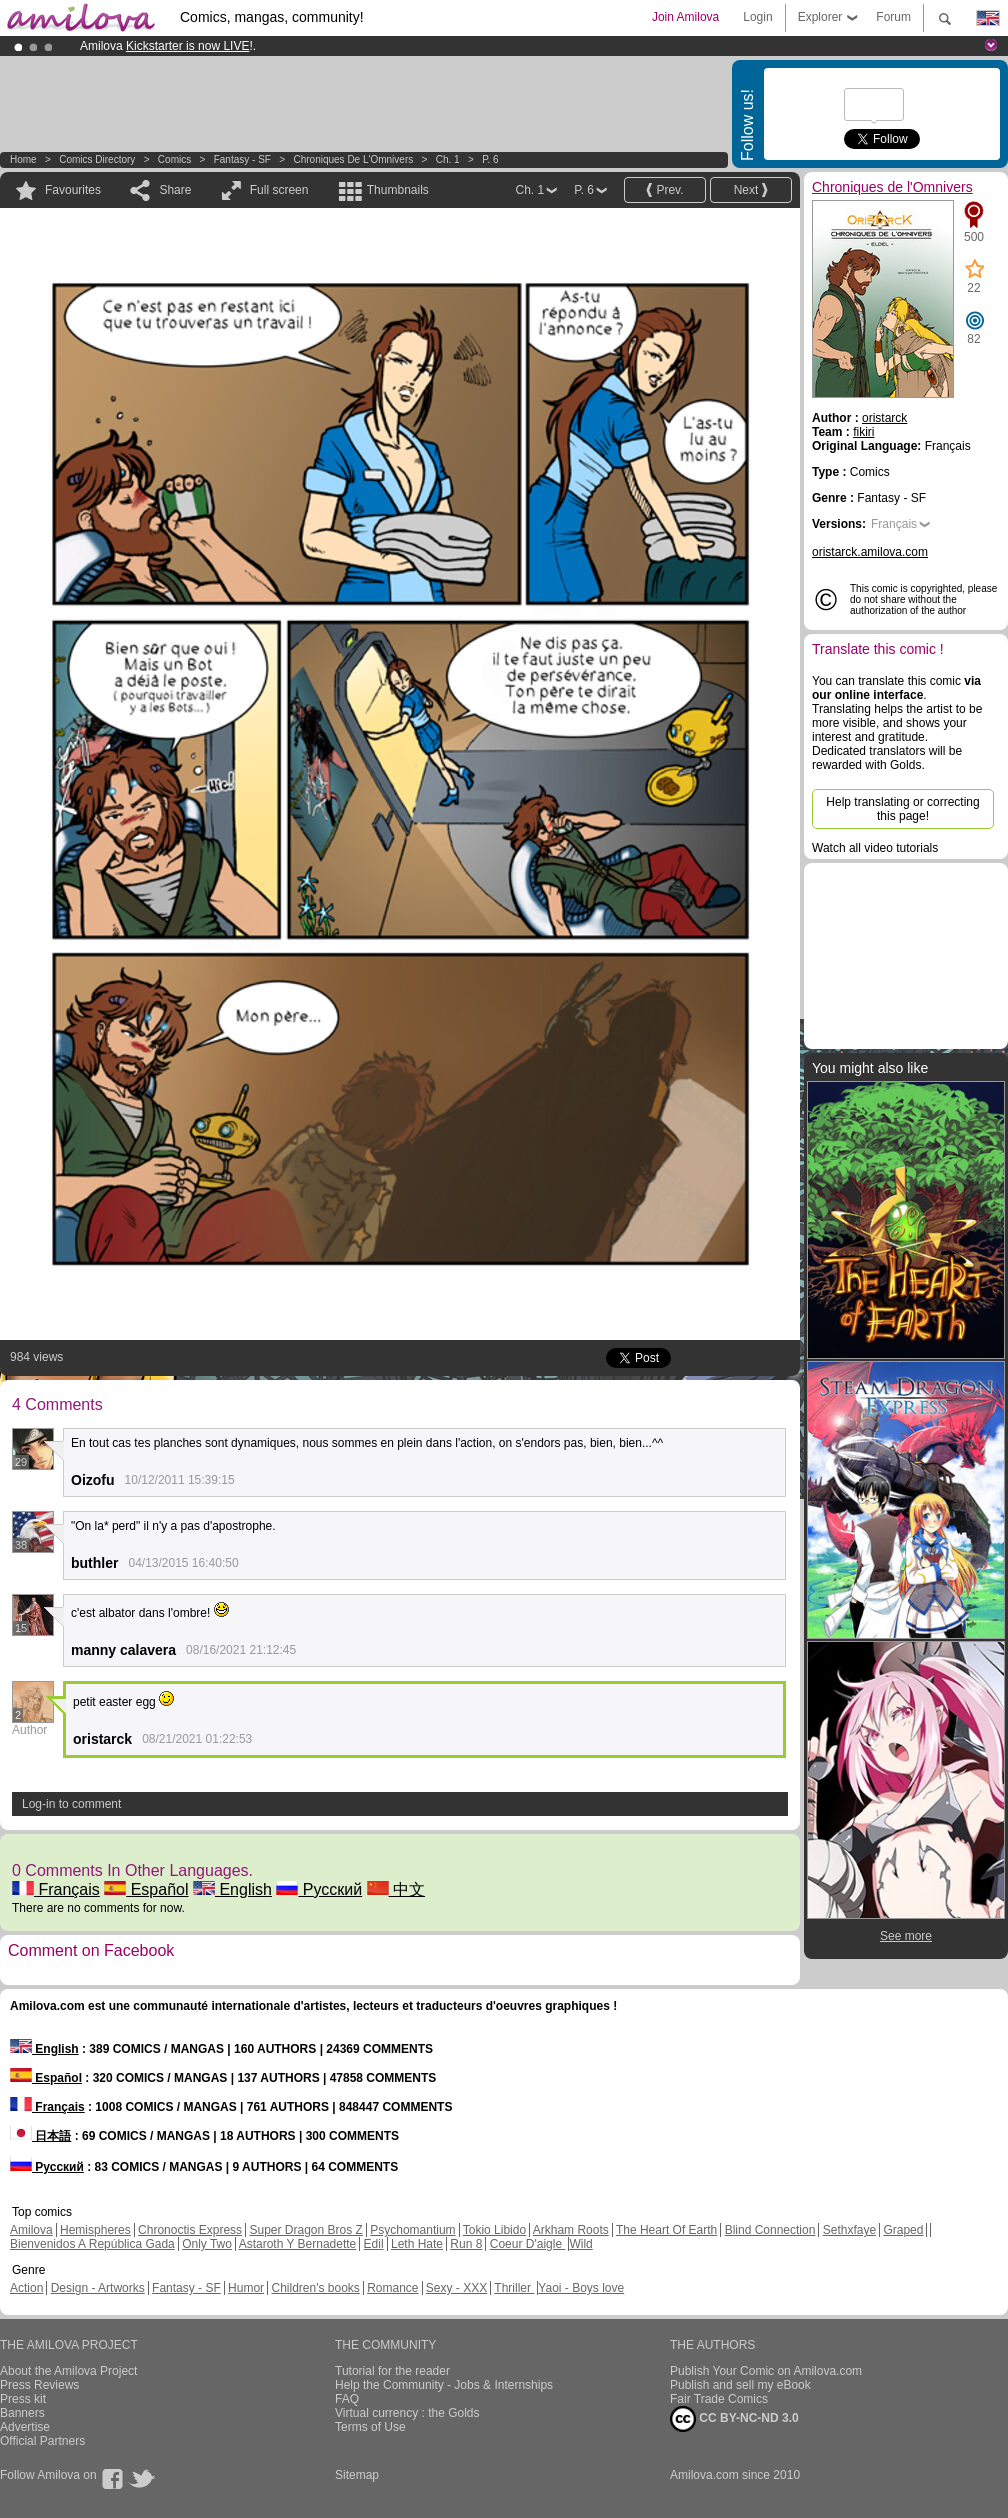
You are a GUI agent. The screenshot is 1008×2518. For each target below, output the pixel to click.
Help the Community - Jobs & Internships (444, 2385)
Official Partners (42, 2441)
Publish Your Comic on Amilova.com (766, 2371)
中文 (396, 1889)
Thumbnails (398, 190)
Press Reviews (39, 2385)
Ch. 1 (448, 159)
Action (26, 2288)
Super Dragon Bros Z (305, 2230)
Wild (580, 2244)
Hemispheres (95, 2230)
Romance (392, 2288)
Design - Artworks (98, 2288)
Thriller (514, 2288)
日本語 (40, 2136)
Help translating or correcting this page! (902, 809)
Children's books (315, 2288)
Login (757, 17)
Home (23, 159)
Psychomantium (412, 2230)
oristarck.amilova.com (870, 552)
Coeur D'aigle (528, 2244)
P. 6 (490, 159)
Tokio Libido (494, 2230)
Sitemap (357, 2475)
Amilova (31, 2230)
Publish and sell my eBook (740, 2385)
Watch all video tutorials (875, 848)
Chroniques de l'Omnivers (353, 159)
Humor (246, 2288)
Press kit (23, 2399)
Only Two (207, 2244)
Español (146, 1889)
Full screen (279, 190)
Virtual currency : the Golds (407, 2413)
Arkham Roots (571, 2230)
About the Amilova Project (68, 2371)
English (232, 1889)
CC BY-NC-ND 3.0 (734, 2419)
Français (56, 1889)
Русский (319, 1889)
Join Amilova (685, 17)
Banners (22, 2413)
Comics (174, 159)
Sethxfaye (849, 2230)
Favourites (73, 190)
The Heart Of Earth (666, 2230)
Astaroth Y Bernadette (298, 2244)
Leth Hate (417, 2244)
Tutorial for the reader (392, 2371)
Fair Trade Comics (719, 2399)
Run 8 (466, 2244)
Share (175, 190)
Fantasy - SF (242, 159)
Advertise (25, 2427)
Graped (903, 2230)
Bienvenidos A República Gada (92, 2244)
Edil (374, 2244)
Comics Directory (97, 159)
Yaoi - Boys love (581, 2288)
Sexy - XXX (456, 2288)
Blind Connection (770, 2230)
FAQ (347, 2399)
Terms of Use (370, 2427)
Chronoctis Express (190, 2230)
